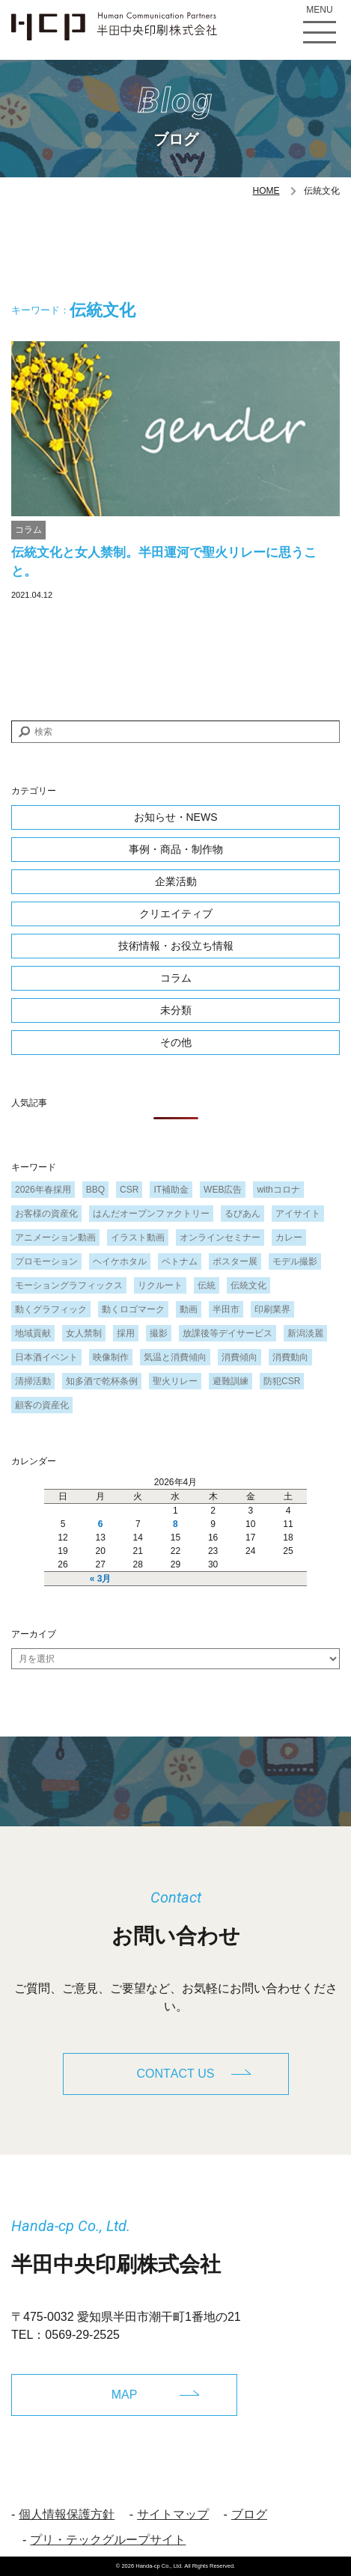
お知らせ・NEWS (176, 817)
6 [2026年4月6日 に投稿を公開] (100, 1524)
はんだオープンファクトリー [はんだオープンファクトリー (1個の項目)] (151, 1213)
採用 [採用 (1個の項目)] (126, 1333)
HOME (266, 191)
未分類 (176, 1010)
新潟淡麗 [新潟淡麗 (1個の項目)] (305, 1333)
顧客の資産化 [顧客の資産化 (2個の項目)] (42, 1405)
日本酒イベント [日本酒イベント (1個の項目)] (46, 1357)
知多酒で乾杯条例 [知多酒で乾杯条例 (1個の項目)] (102, 1381)
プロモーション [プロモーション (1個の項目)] (46, 1261)
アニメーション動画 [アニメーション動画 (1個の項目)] (55, 1237)
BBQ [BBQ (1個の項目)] (95, 1189)
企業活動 (176, 881)
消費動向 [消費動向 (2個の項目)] (290, 1357)
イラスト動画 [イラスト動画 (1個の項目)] (138, 1237)
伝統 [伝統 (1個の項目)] (207, 1285)
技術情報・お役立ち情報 (176, 946)
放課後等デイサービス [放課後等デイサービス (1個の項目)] (227, 1333)
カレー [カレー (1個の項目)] (288, 1237)
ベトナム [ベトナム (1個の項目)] (180, 1261)
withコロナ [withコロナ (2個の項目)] (278, 1189)
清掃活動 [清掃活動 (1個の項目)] (33, 1381)
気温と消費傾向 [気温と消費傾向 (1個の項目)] (175, 1357)
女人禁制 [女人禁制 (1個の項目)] (84, 1333)
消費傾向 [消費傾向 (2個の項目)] (239, 1357)
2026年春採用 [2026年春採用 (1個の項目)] (43, 1189)
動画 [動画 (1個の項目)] (189, 1309)
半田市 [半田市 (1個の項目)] (226, 1309)
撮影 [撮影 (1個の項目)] (159, 1333)
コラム (28, 529)
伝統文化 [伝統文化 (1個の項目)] (248, 1285)
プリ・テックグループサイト (108, 2539)
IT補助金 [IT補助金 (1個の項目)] (171, 1189)
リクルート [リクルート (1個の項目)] (160, 1285)
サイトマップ (173, 2514)
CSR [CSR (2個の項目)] (129, 1189)
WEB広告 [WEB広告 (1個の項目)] (223, 1189)
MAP (125, 2394)
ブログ (249, 2514)
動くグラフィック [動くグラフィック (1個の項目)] (51, 1309)
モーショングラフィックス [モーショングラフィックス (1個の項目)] (69, 1285)
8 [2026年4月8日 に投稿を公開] (175, 1524)
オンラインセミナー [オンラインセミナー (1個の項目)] (220, 1237)
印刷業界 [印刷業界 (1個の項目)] (272, 1309)
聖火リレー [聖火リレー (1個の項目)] (175, 1381)
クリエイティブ (176, 914)
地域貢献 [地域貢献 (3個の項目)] (33, 1333)
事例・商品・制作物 (176, 849)
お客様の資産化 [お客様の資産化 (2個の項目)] (46, 1213)
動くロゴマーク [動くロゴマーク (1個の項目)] (133, 1309)
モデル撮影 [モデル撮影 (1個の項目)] (294, 1261)
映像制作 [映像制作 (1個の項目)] (111, 1357)
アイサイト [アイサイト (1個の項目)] (297, 1213)
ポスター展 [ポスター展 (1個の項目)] (235, 1261)
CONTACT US (176, 2073)
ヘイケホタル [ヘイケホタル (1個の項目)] (120, 1261)
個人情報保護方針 (67, 2514)
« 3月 (101, 1578)
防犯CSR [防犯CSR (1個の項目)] (281, 1381)
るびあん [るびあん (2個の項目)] (242, 1213)
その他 (176, 1042)
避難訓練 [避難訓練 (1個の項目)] (230, 1381)
